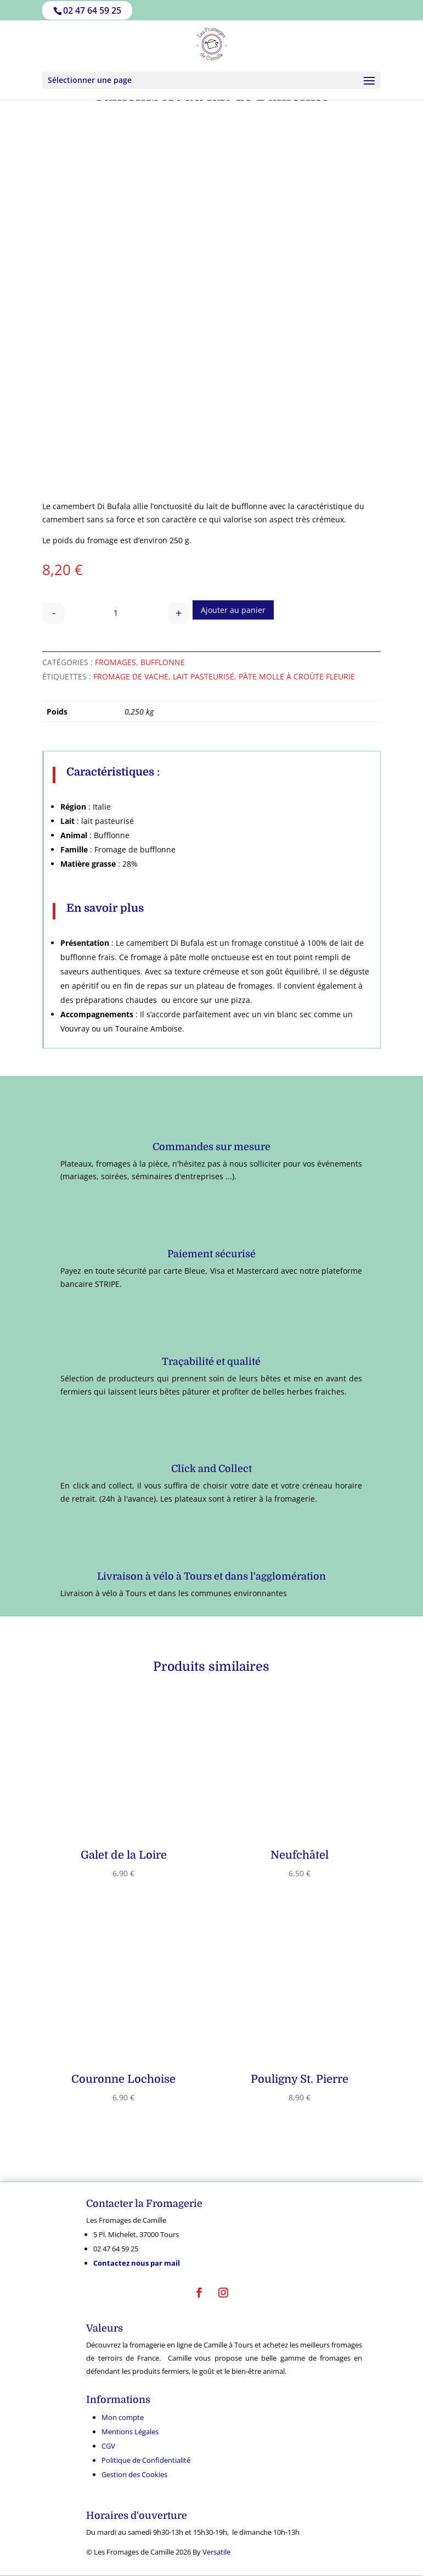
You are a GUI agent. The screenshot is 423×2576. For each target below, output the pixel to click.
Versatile (216, 2552)
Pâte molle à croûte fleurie (297, 676)
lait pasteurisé (203, 676)
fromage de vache (130, 676)
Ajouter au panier (233, 610)
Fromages (115, 662)
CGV (108, 2446)
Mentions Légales (130, 2431)
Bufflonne (162, 662)
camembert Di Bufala (92, 506)
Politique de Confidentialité (145, 2460)
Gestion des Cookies (134, 2474)
